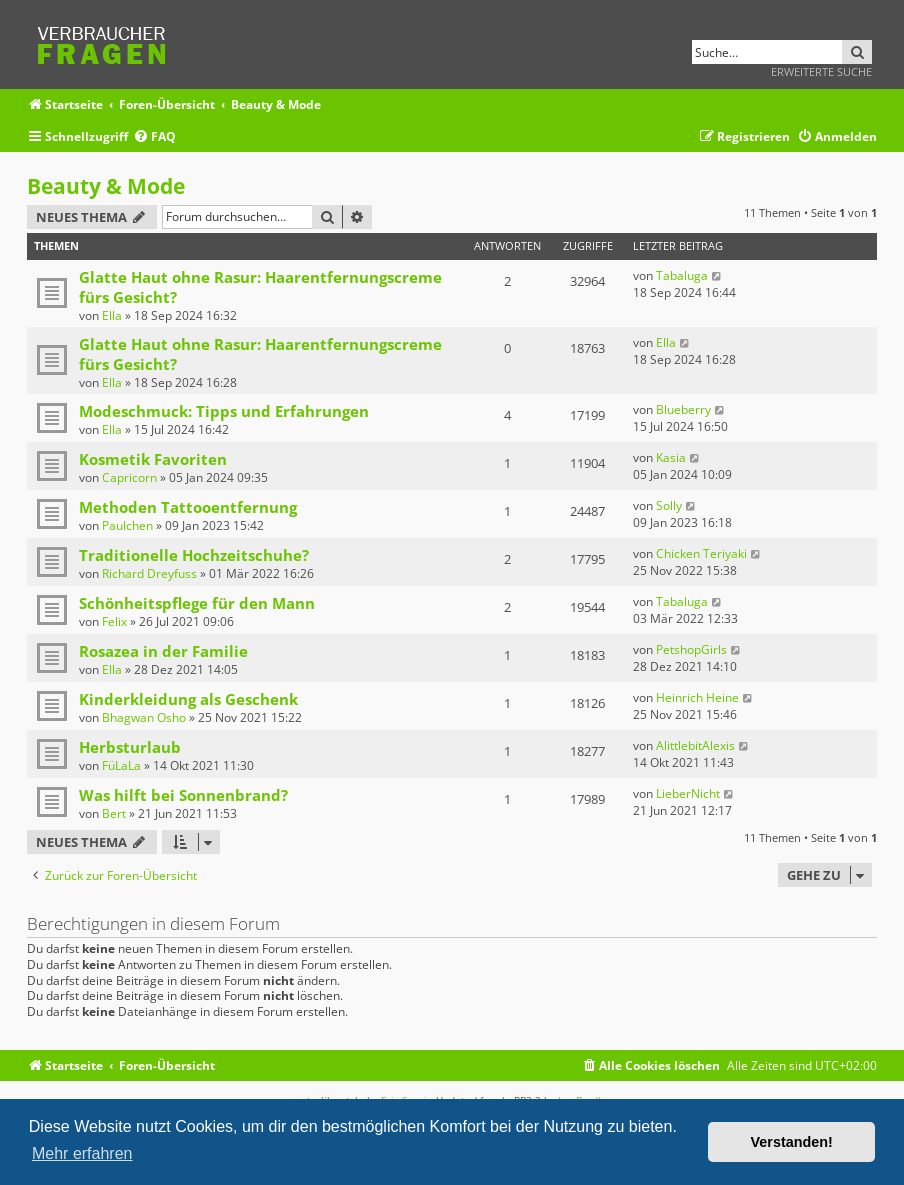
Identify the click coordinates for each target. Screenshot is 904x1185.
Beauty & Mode (106, 186)
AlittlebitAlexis (695, 745)
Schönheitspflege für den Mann (197, 603)
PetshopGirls (691, 649)
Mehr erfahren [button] (82, 1153)
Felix (114, 621)
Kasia (671, 457)
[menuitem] (154, 137)
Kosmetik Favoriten (153, 459)
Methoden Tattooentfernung (188, 507)
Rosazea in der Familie (163, 651)
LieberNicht (688, 793)
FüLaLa (121, 765)
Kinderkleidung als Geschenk (188, 699)
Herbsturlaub (130, 747)
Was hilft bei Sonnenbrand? (183, 795)
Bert (114, 813)
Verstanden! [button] (792, 1142)
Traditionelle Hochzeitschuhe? (194, 555)
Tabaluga (682, 275)
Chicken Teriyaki (701, 553)
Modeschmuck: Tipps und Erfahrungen (224, 411)
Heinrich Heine (697, 697)
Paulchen (127, 525)
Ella (112, 315)
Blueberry (683, 409)
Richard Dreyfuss (149, 573)
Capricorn (129, 477)
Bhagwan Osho (144, 717)
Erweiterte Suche (821, 71)
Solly (669, 505)
